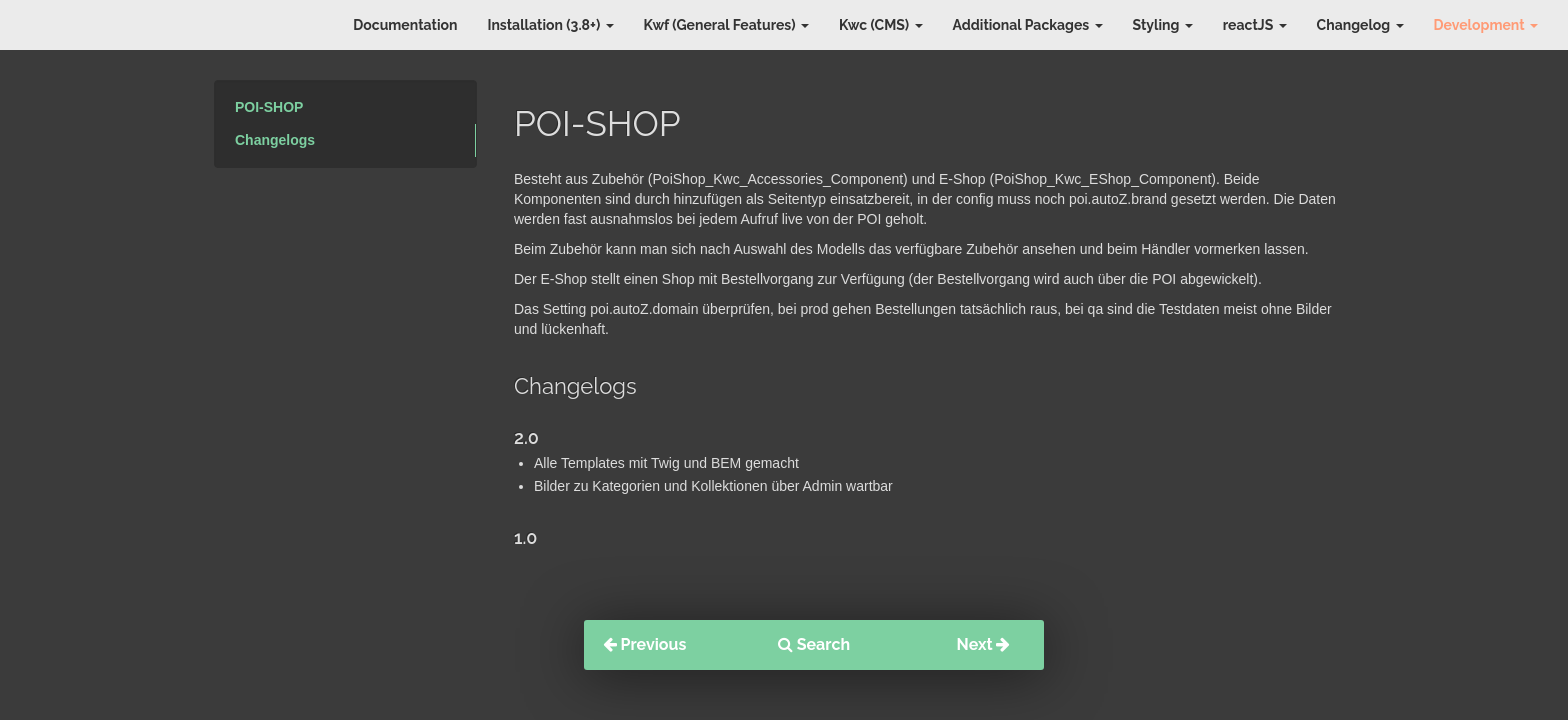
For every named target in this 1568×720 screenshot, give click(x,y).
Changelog (1360, 25)
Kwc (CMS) (881, 25)
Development (1486, 25)
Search (814, 644)
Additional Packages (1028, 25)
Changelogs (275, 140)
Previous (645, 644)
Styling (1163, 25)
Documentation (405, 25)
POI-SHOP (269, 107)
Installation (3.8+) (550, 25)
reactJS (1255, 25)
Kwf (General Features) (726, 25)
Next (984, 644)
